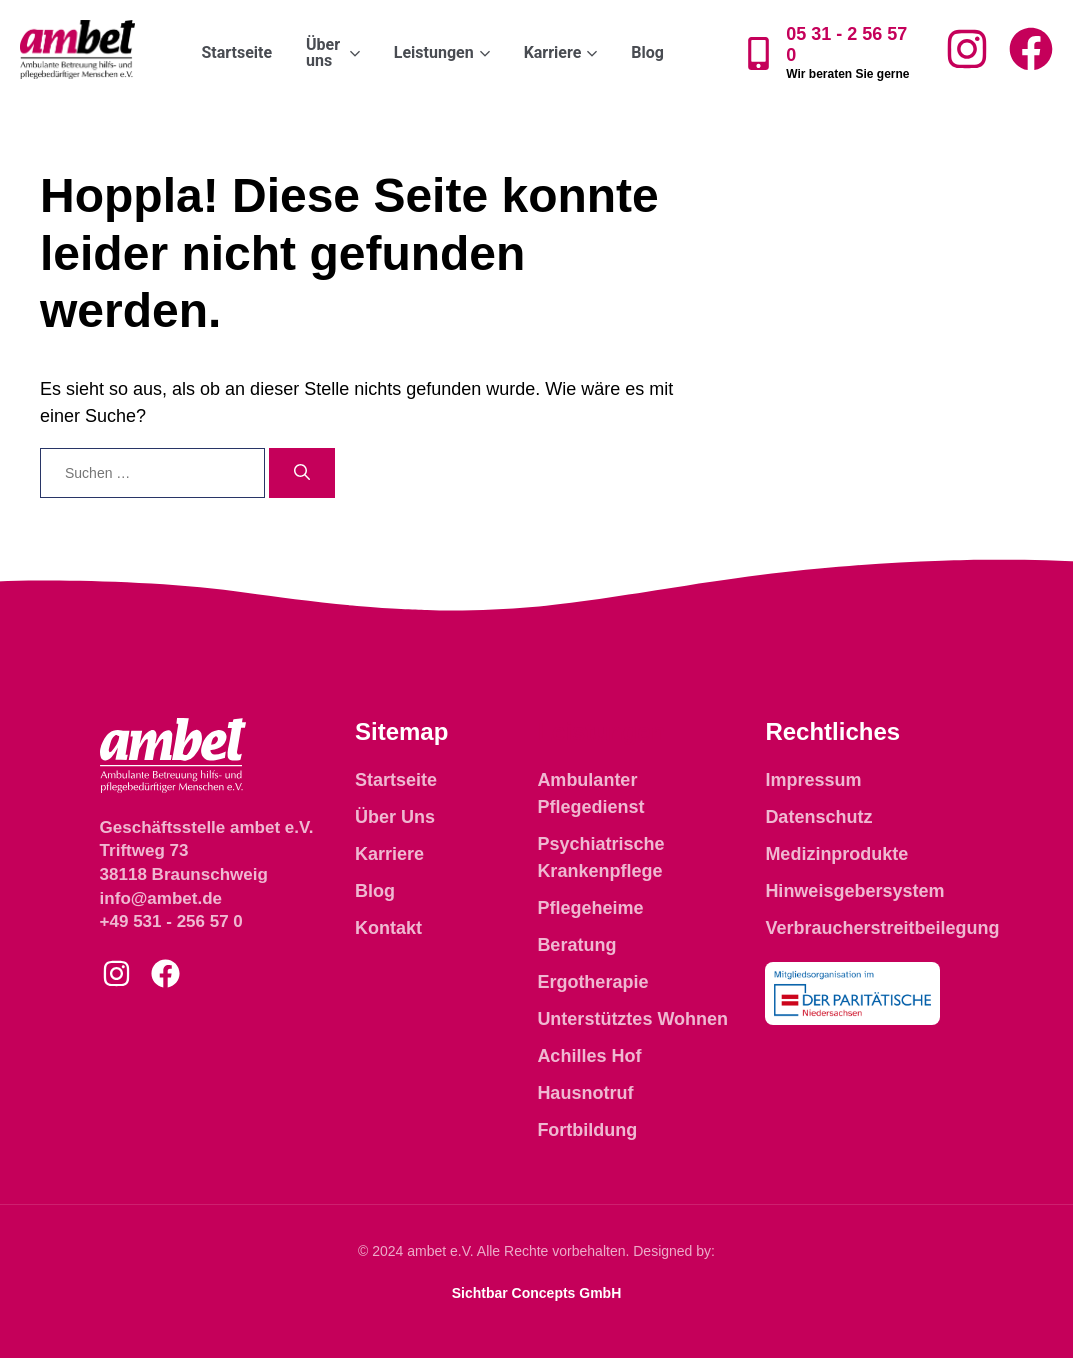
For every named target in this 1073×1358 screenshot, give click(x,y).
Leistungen (601, 731)
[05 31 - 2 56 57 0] (758, 53)
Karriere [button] (561, 52)
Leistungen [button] (442, 52)
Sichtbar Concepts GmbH (537, 1293)
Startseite (236, 52)
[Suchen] (302, 473)
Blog (647, 52)
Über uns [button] (333, 52)
